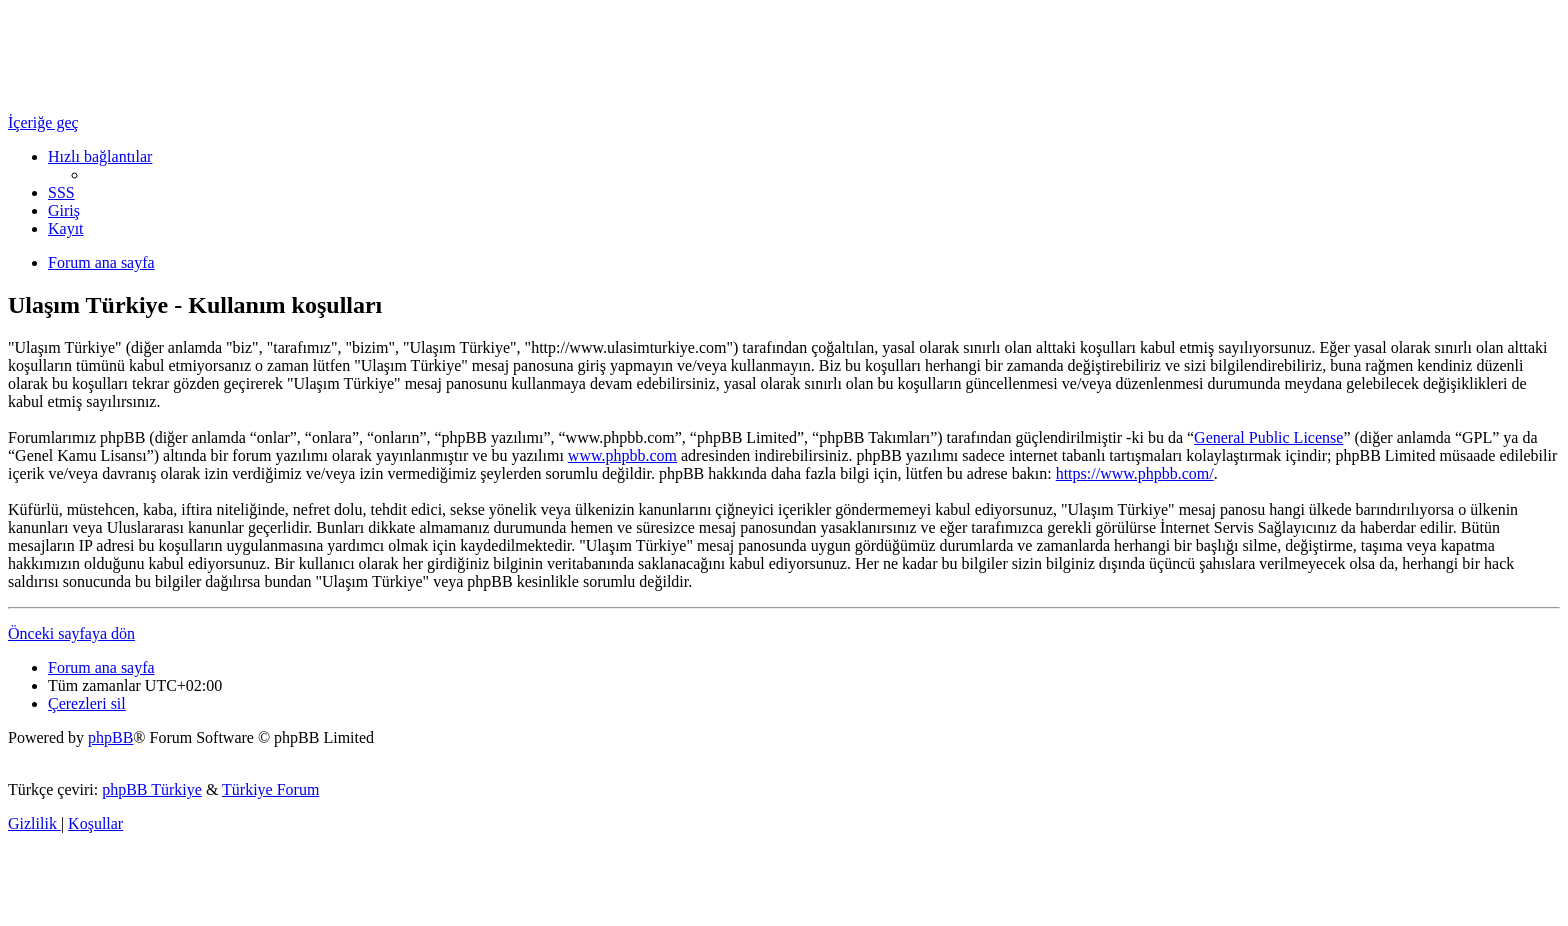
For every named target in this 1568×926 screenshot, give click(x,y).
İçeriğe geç (43, 122)
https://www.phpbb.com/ (1135, 473)
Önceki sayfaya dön (71, 633)
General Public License (1268, 437)
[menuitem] (61, 192)
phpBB (110, 737)
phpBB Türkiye (152, 789)
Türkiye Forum (270, 789)
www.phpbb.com (622, 455)
